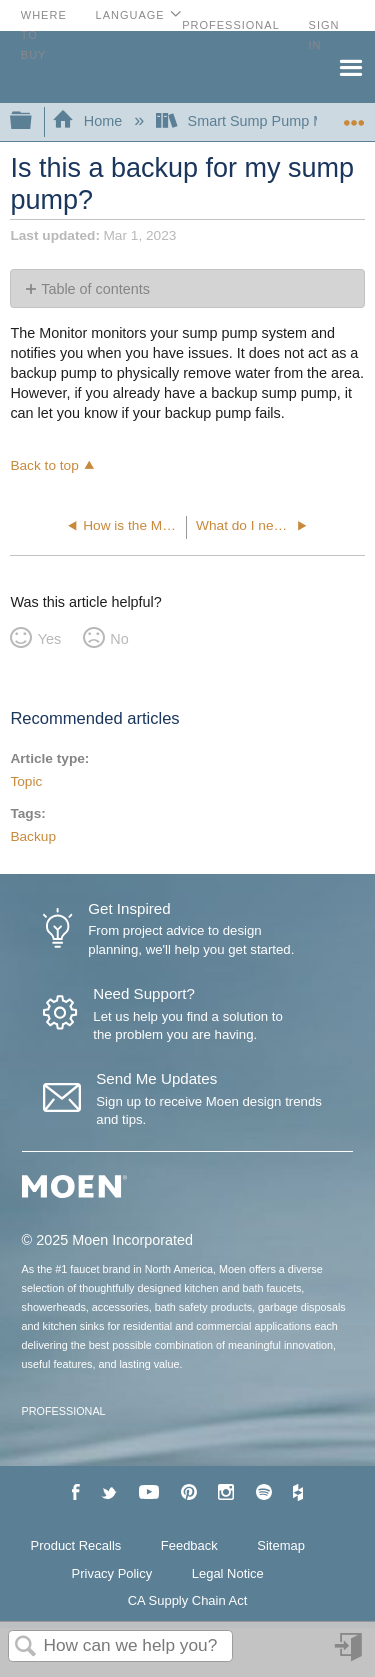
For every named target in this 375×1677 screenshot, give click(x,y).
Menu (350, 66)
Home (89, 121)
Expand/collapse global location (354, 115)
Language (130, 15)
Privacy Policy (112, 1573)
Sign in (350, 1654)
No (119, 639)
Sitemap (281, 1545)
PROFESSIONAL (64, 1411)
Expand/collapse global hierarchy (34, 121)
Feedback (189, 1545)
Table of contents (95, 289)
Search (26, 1647)
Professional (231, 25)
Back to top (44, 465)
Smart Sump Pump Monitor (260, 121)
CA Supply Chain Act (188, 1600)
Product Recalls (76, 1545)
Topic (26, 781)
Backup (33, 836)
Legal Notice (228, 1573)
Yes (49, 639)
